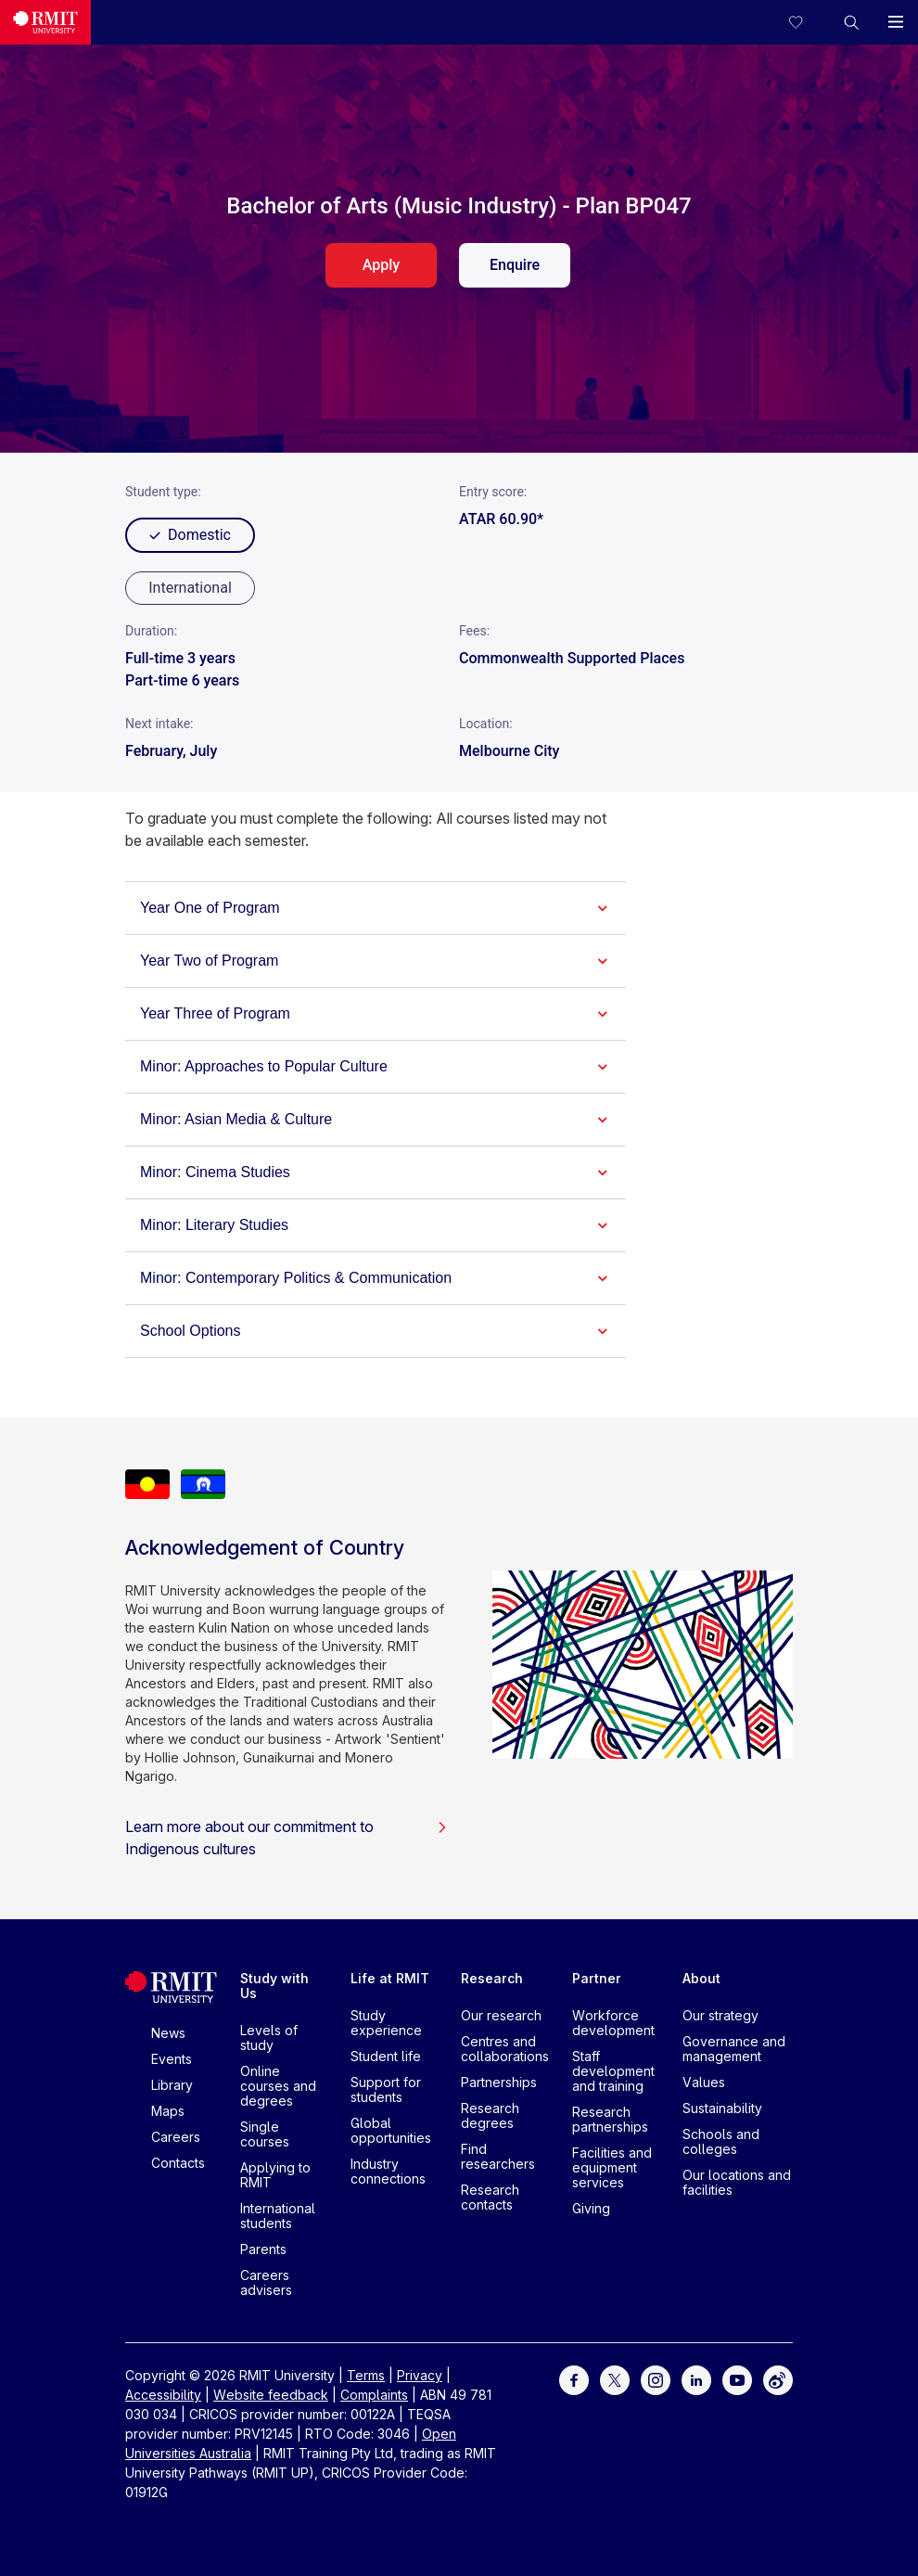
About (701, 1978)
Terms (366, 2375)
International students (277, 2215)
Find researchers (498, 2156)
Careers (175, 2137)
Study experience (386, 2022)
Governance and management (733, 2048)
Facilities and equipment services (612, 2167)
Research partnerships (610, 2119)
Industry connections (388, 2171)
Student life (386, 2056)
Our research (501, 2015)
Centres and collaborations (505, 2048)
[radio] (190, 588)
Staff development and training (613, 2071)
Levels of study (269, 2037)
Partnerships (499, 2082)
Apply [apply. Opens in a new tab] (381, 265)
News (168, 2033)
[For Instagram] (655, 2379)
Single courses (264, 2134)
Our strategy (720, 2015)
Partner (596, 1978)
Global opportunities (391, 2130)
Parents (263, 2249)
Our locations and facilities (736, 2182)
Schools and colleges (720, 2141)
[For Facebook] (574, 2379)
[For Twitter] (615, 2379)
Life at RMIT (390, 1978)
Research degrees (490, 2115)
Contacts (178, 2163)
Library (172, 2085)
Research (492, 1978)
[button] (851, 22)
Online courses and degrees (278, 2085)
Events (171, 2059)
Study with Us (274, 1985)
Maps (168, 2111)
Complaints (374, 2395)
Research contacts (490, 2197)
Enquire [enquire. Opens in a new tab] (515, 265)
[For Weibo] (778, 2379)
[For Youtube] (737, 2379)
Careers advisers (266, 2282)
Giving (591, 2208)
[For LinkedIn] (696, 2379)
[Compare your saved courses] (806, 22)
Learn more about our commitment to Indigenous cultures (286, 1837)
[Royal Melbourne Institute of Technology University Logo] (45, 22)
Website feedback (270, 2395)
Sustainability (722, 2108)
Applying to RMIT (275, 2174)
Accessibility (163, 2395)
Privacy (419, 2375)
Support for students (386, 2089)
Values (703, 2082)
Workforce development (613, 2022)
